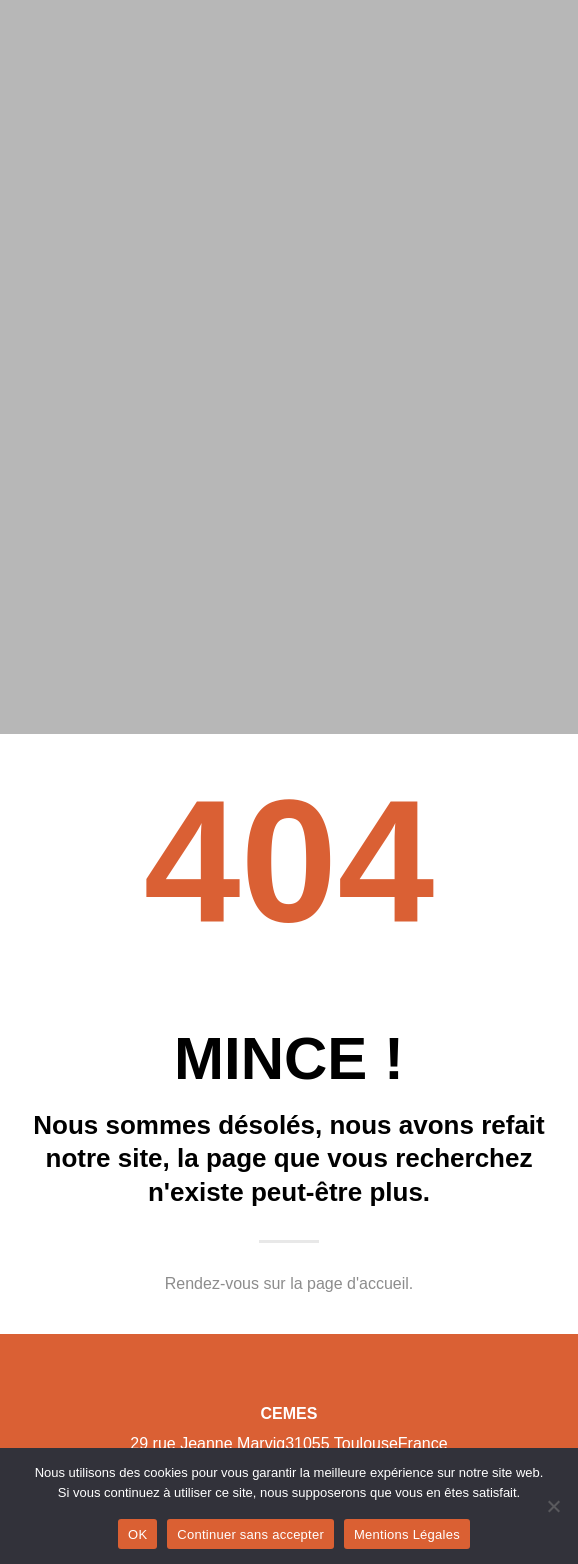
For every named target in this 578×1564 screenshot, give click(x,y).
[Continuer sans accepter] (553, 1506)
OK (137, 1534)
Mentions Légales (407, 1534)
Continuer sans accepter (250, 1534)
